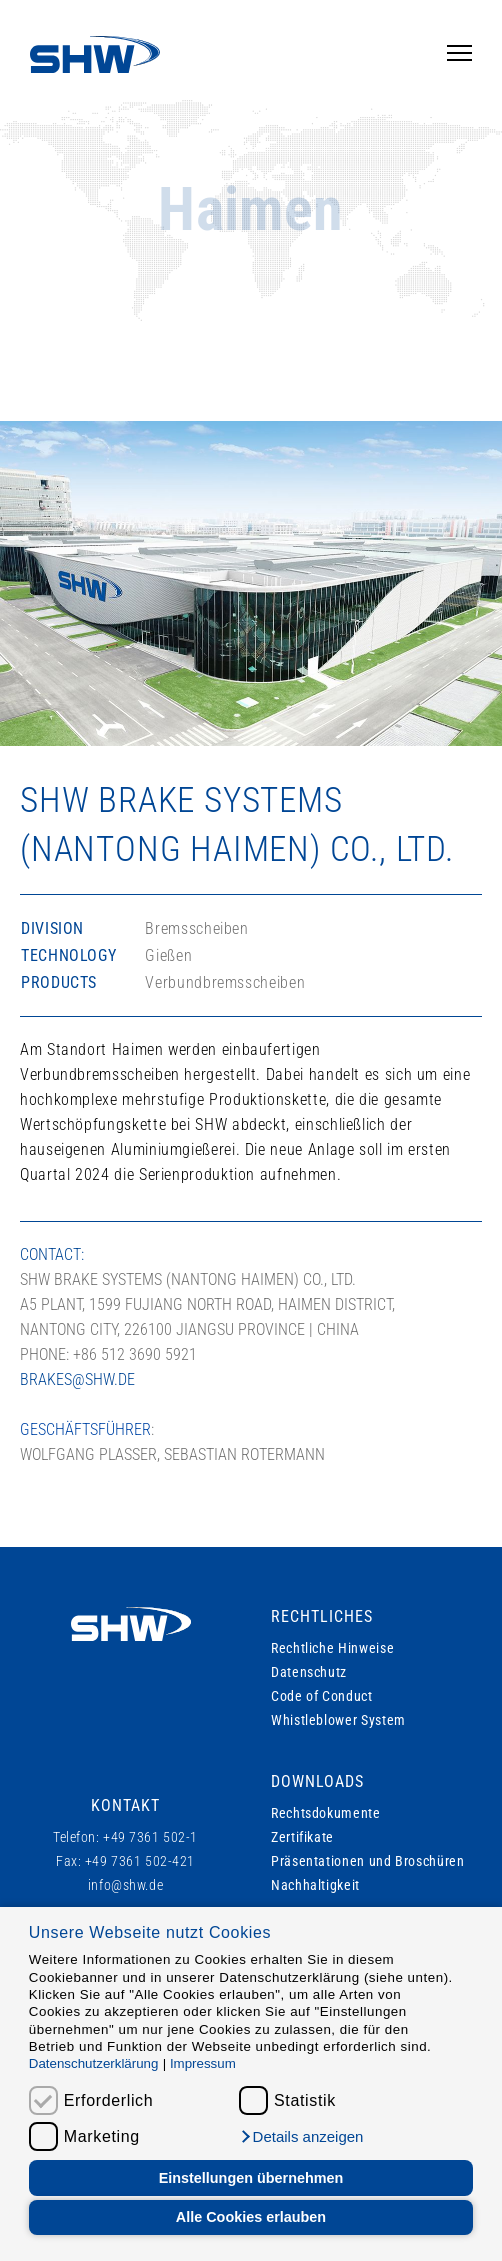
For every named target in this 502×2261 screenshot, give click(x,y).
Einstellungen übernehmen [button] (251, 2178)
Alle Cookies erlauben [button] (251, 2217)
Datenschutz (309, 1672)
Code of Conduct (322, 1696)
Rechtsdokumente (326, 1813)
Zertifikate (302, 1837)
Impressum (203, 2063)
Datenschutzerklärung (94, 2063)
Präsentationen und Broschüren (368, 1861)
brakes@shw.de (77, 1379)
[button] (301, 2137)
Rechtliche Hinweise (332, 1648)
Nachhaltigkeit (315, 1885)
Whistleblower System (338, 1720)
